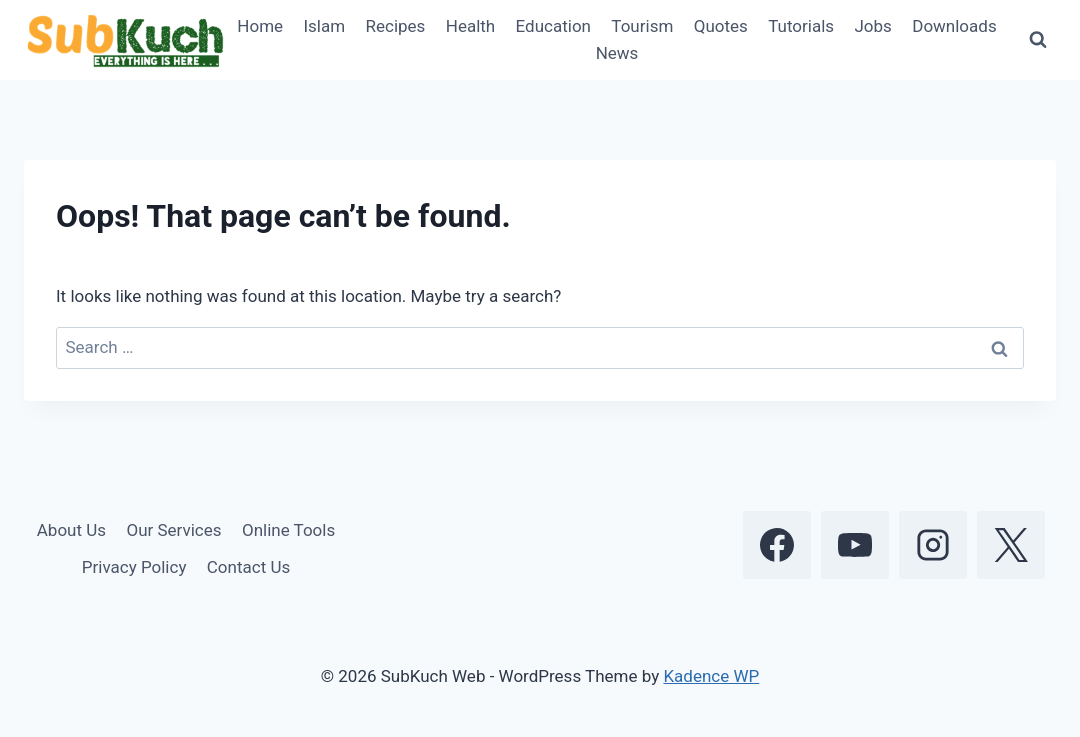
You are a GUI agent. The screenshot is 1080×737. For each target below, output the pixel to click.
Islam (324, 26)
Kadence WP (711, 676)
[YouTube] (855, 545)
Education (553, 26)
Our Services (173, 530)
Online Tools (288, 530)
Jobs (872, 26)
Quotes (721, 26)
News (617, 53)
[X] (1011, 545)
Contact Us (248, 567)
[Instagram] (933, 545)
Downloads (954, 26)
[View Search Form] (1038, 40)
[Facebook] (777, 545)
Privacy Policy (134, 567)
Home (260, 26)
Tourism (642, 26)
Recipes (396, 26)
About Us (71, 530)
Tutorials (801, 26)
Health (470, 26)
